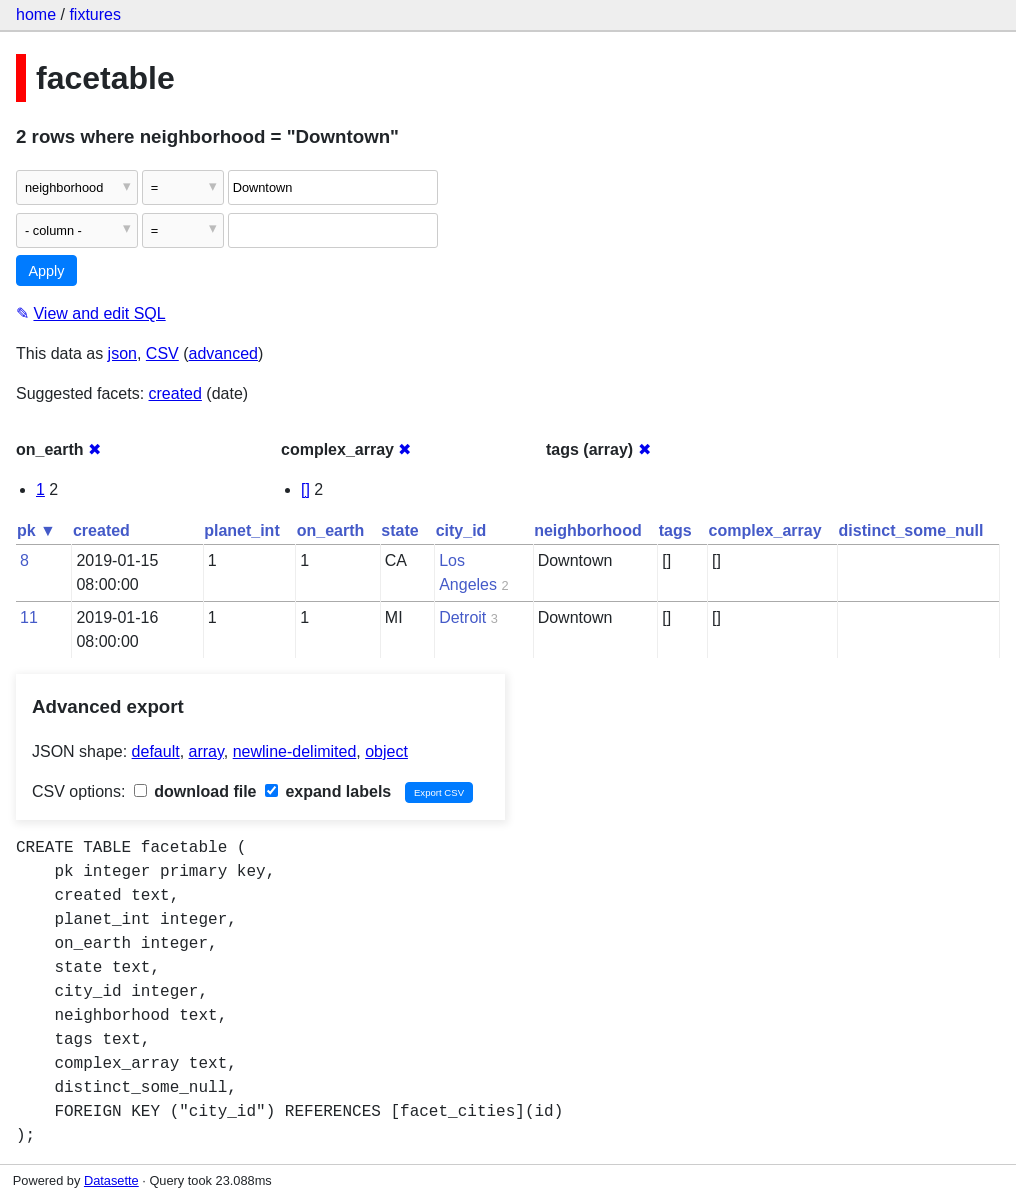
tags (675, 530)
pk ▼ (36, 530)
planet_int (242, 530)
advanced (223, 353)
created (175, 393)
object (386, 751)
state (399, 530)
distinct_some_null (911, 530)
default (156, 751)
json (122, 353)
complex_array (765, 530)
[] (305, 489)
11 (29, 617)
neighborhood (588, 530)
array (206, 751)
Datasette (111, 1180)
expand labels (328, 791)
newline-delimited (295, 751)
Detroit (462, 617)
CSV (162, 353)
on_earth (331, 530)
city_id (461, 530)
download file (195, 791)
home (36, 14)
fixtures (95, 14)
